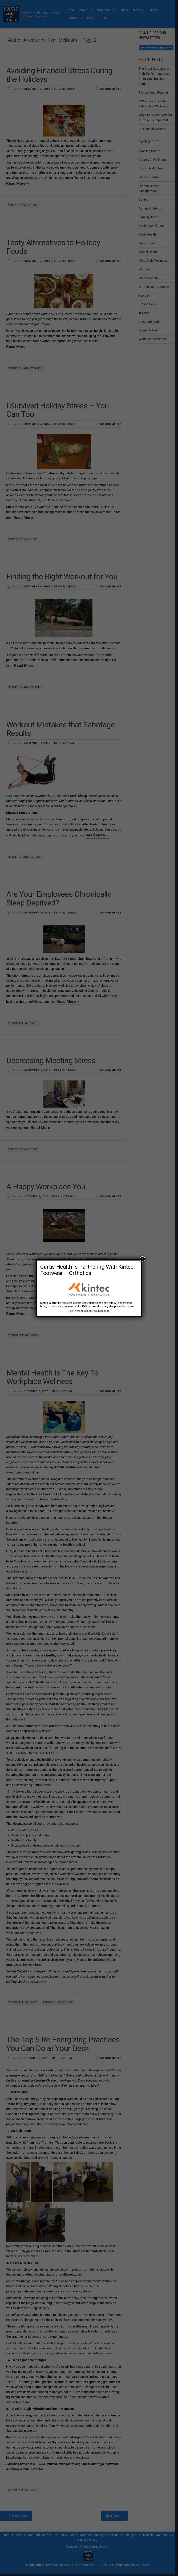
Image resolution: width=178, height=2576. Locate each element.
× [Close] (142, 1259)
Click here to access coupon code (89, 1311)
